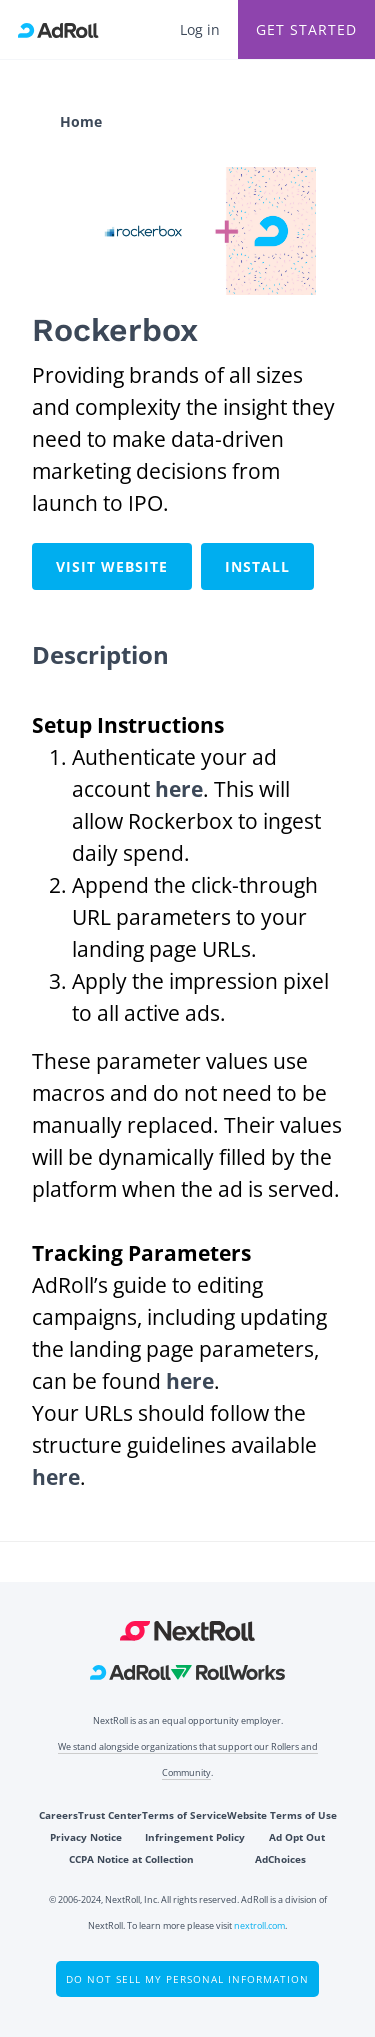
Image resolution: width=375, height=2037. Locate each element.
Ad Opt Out (297, 1837)
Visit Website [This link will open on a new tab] (112, 566)
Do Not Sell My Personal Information (187, 1979)
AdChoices (280, 1859)
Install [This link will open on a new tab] (257, 566)
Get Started (306, 29)
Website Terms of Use (282, 1815)
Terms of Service (184, 1815)
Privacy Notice (86, 1837)
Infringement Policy (195, 1837)
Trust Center (110, 1815)
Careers (58, 1815)
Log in (200, 29)
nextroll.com (259, 1925)
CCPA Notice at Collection (131, 1859)
